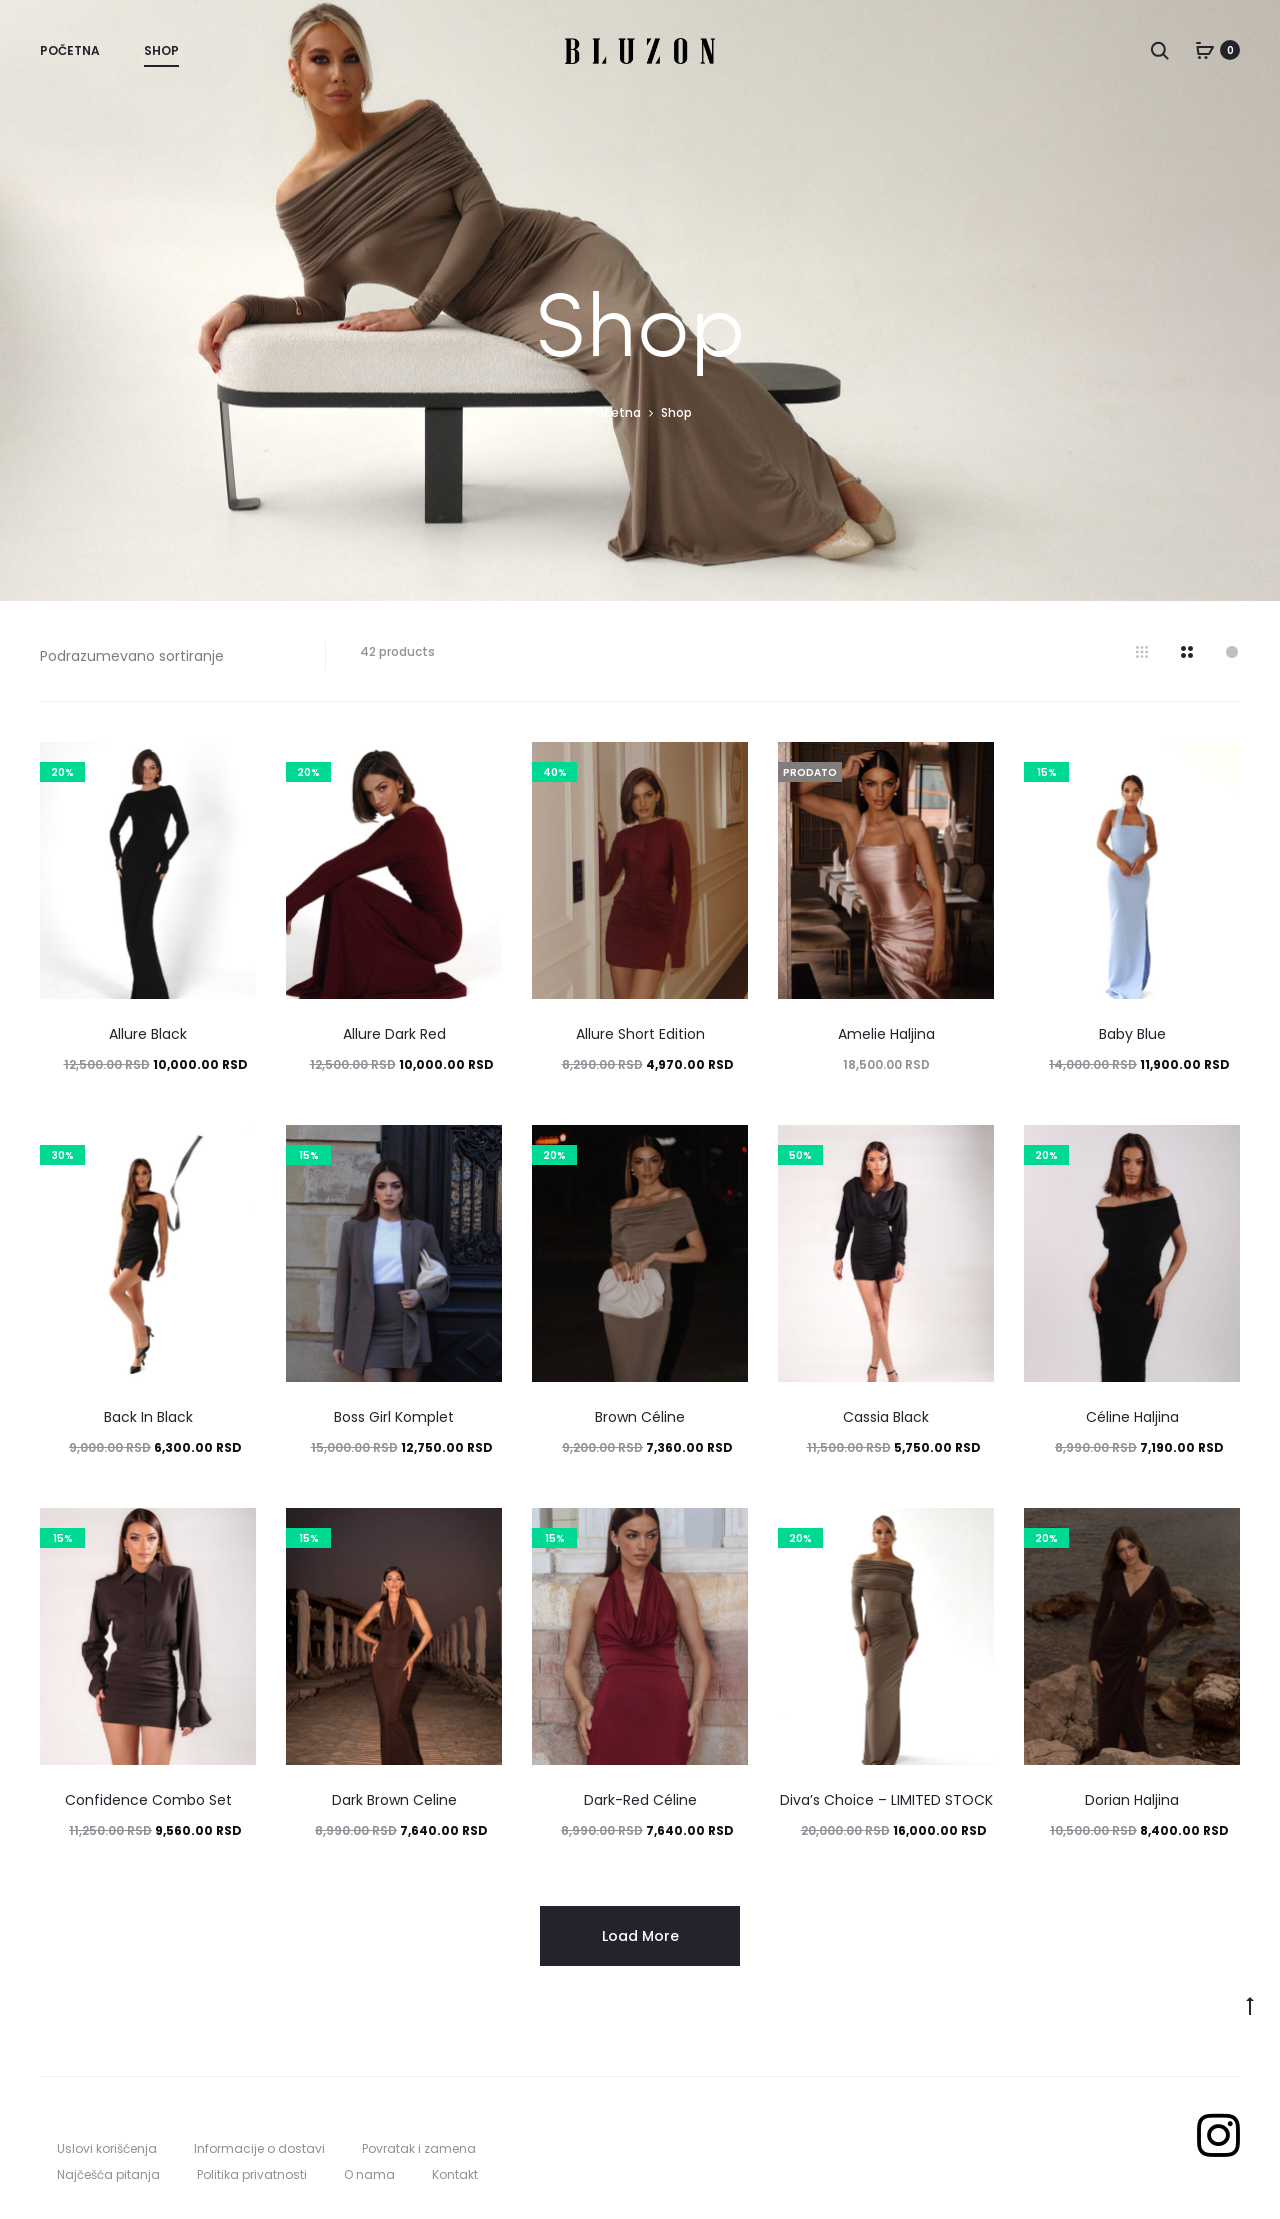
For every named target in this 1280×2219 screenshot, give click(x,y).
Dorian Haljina (1132, 1800)
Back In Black (148, 1417)
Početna (70, 50)
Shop (161, 50)
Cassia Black (886, 1417)
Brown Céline (640, 1417)
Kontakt (455, 2174)
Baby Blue (1132, 1034)
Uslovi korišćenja (107, 2148)
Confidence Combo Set (148, 1800)
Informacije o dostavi (259, 2148)
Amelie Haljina (886, 1034)
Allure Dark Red (394, 1034)
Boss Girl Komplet (394, 1417)
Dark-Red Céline (640, 1800)
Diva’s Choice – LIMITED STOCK (886, 1800)
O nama (369, 2174)
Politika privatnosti (252, 2174)
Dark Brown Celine (394, 1800)
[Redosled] (167, 656)
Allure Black (148, 1034)
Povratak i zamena (419, 2148)
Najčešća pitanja (108, 2174)
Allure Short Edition (640, 1034)
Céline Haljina (1132, 1417)
